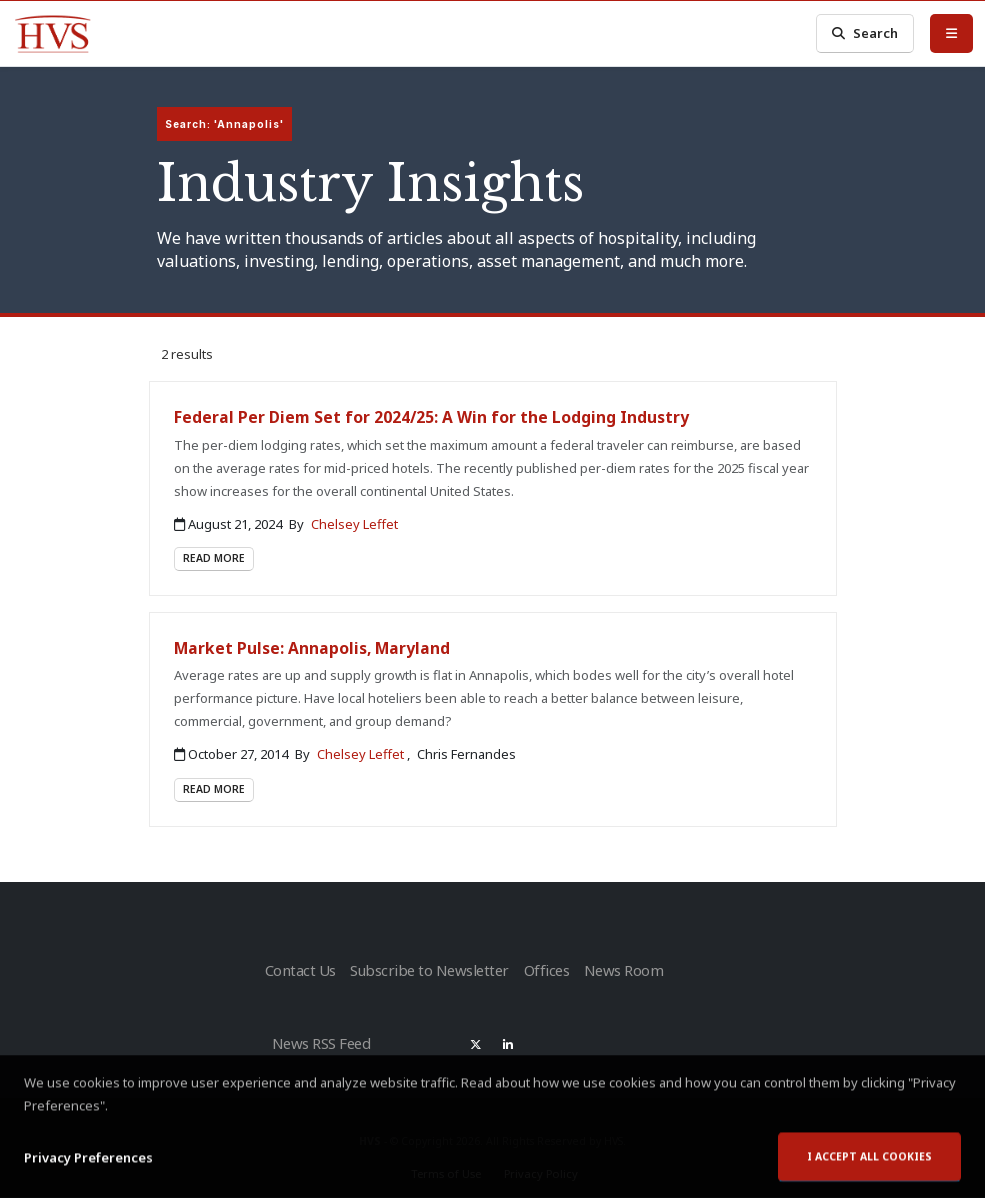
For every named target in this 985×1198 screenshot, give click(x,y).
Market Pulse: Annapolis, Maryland (312, 648)
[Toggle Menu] (951, 33)
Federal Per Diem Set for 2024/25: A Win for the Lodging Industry (431, 417)
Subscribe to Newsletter (430, 967)
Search (865, 33)
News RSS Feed (325, 1035)
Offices (548, 967)
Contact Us (299, 967)
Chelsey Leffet (354, 524)
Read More (214, 558)
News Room (632, 967)
